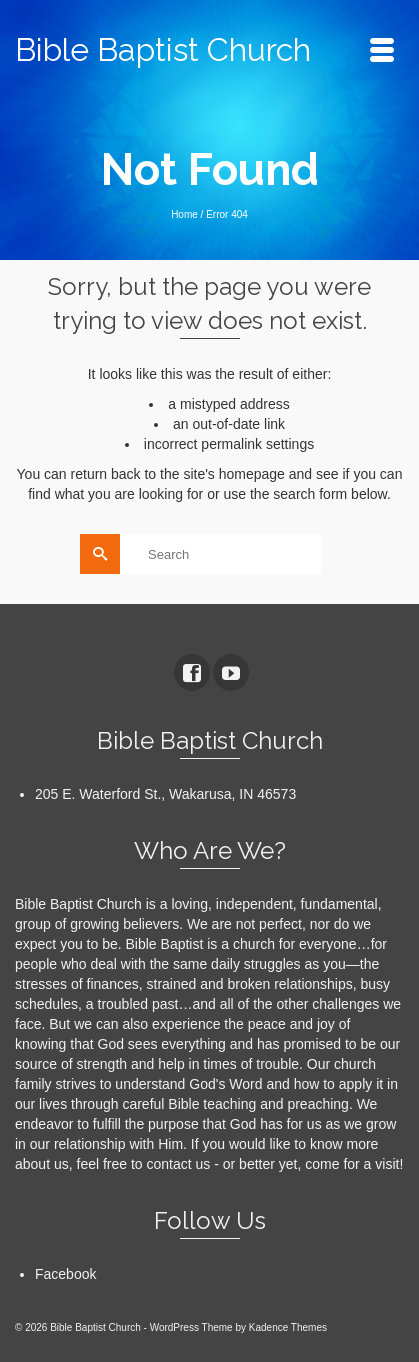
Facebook (65, 1274)
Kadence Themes (288, 1327)
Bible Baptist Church (163, 49)
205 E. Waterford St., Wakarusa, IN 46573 (165, 794)
